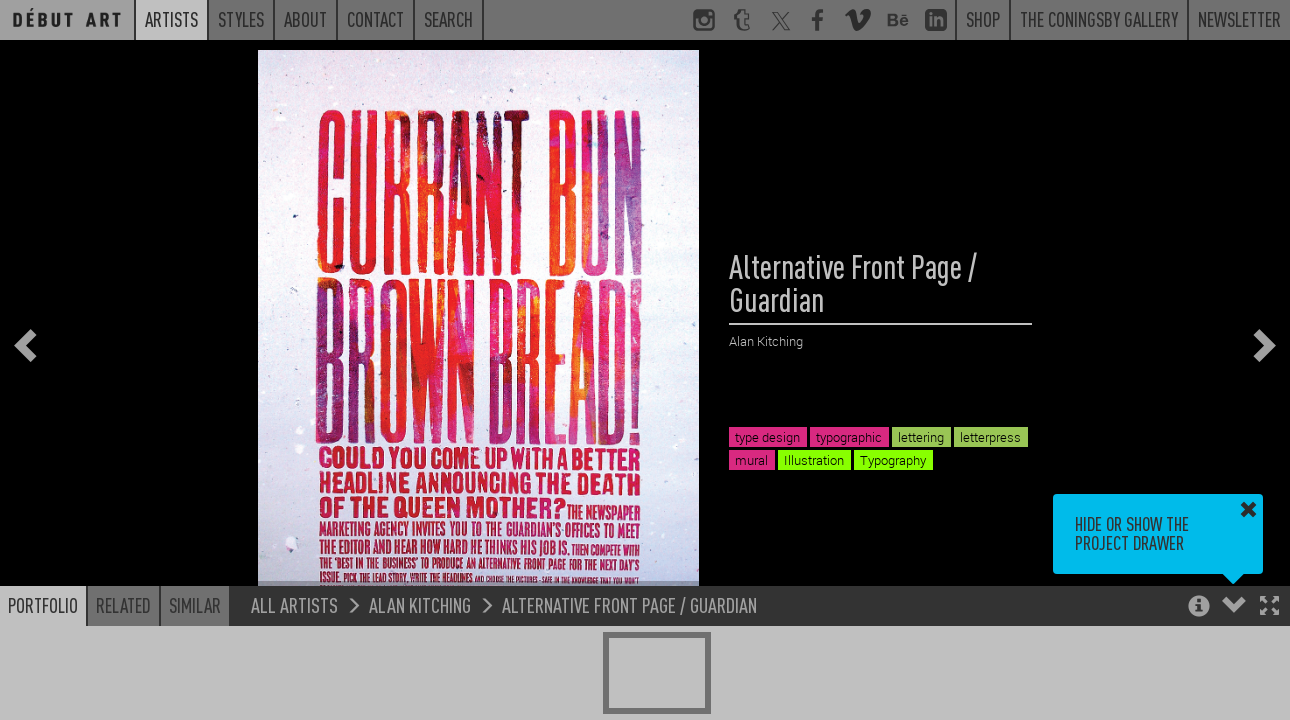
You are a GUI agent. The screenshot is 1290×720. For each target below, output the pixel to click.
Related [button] (123, 605)
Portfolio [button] (43, 605)
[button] (1269, 607)
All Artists (294, 604)
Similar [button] (195, 605)
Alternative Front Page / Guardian (629, 604)
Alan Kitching (420, 604)
